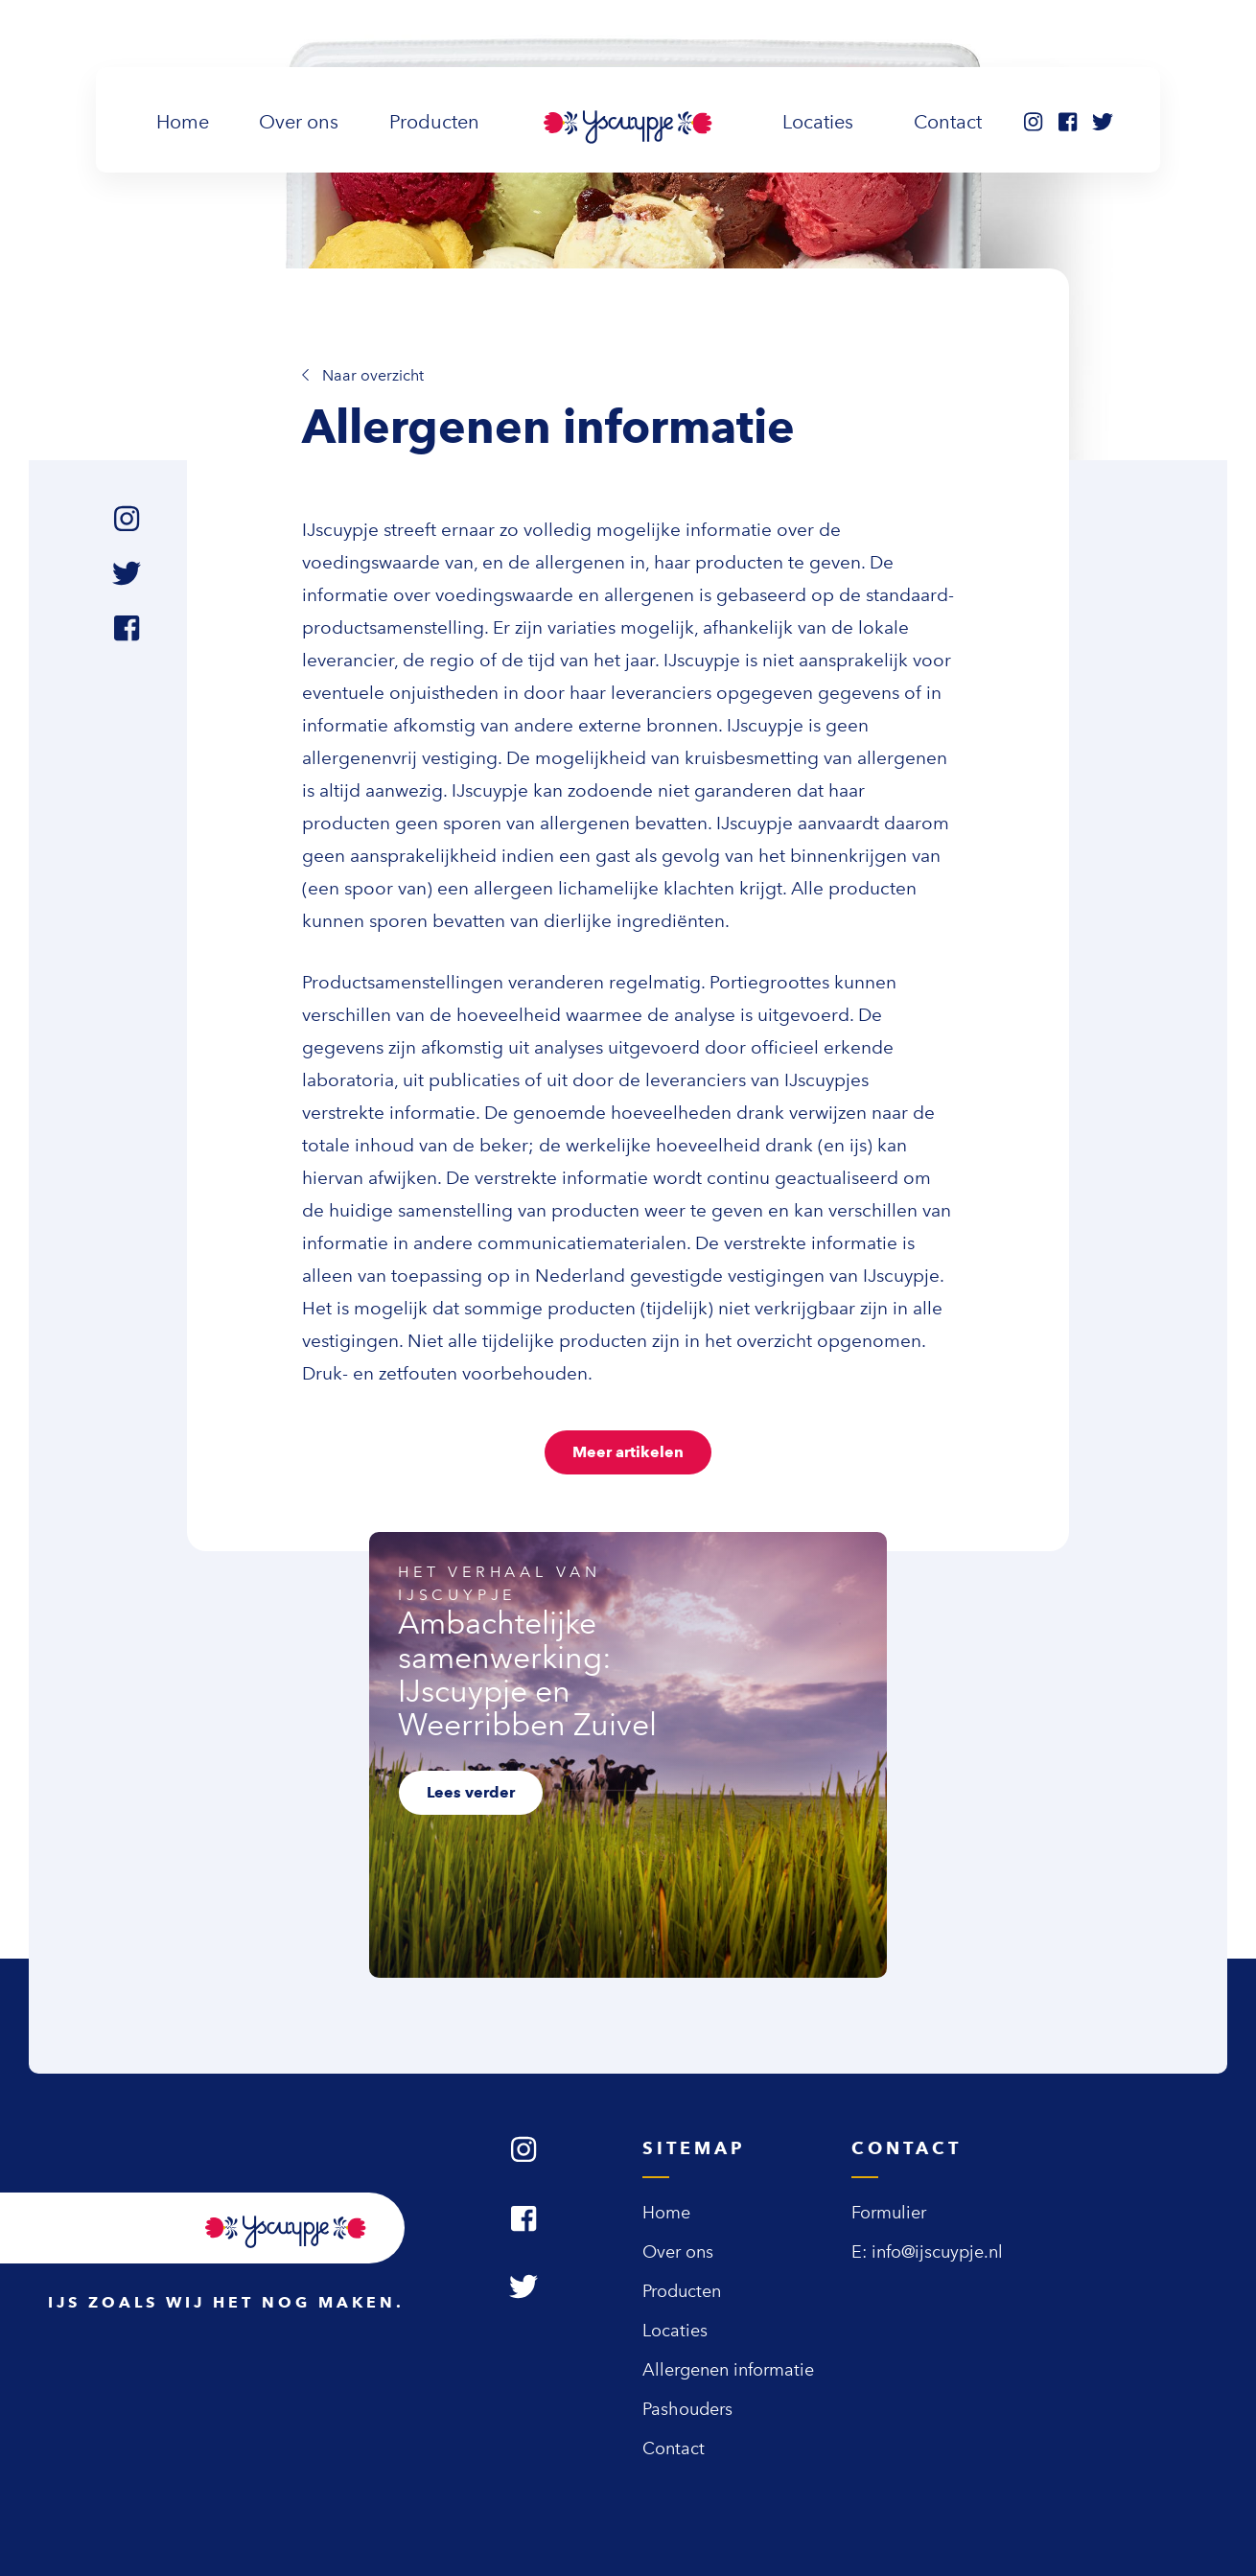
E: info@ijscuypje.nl (927, 2252)
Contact (948, 121)
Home (186, 119)
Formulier (888, 2212)
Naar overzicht (363, 375)
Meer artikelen (628, 1452)
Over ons (298, 121)
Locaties (817, 121)
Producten (434, 121)
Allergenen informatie (728, 2369)
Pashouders (687, 2409)
